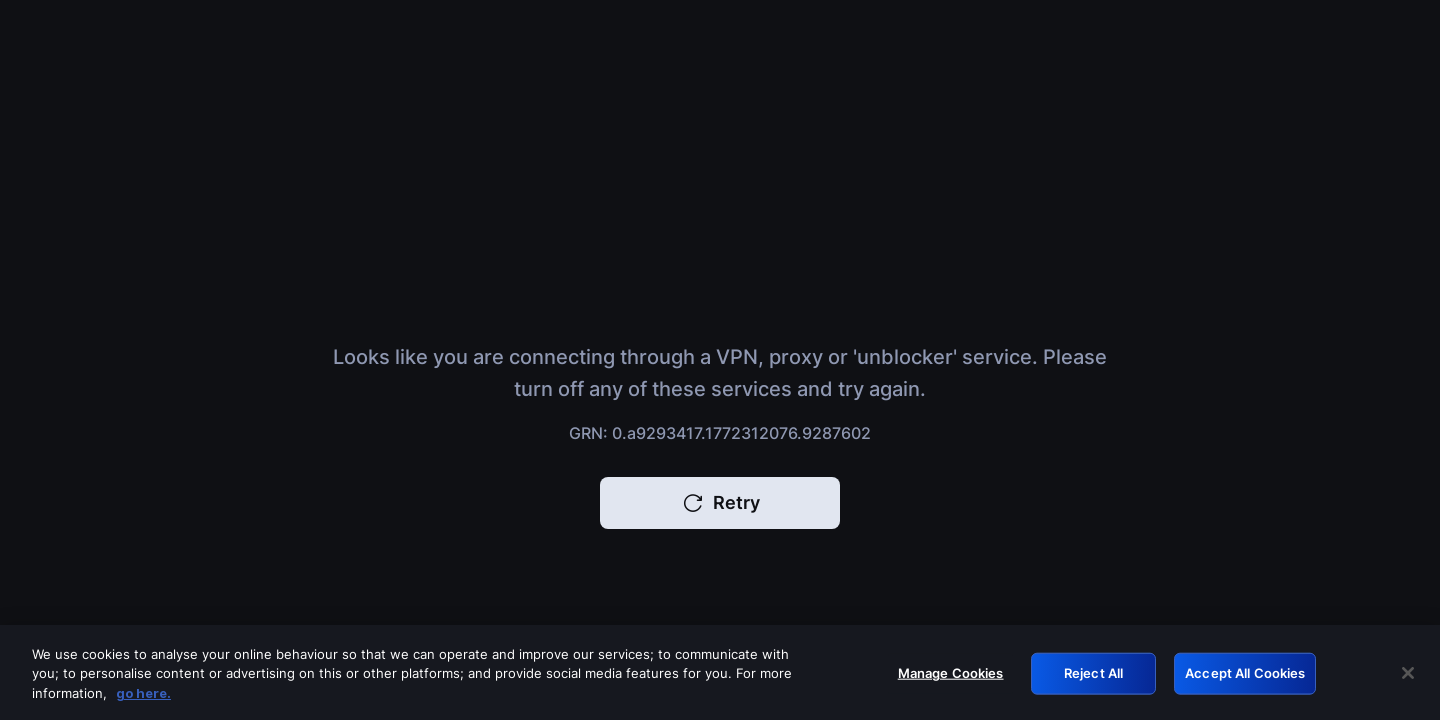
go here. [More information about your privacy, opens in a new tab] (143, 698)
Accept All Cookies (1245, 678)
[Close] (1408, 679)
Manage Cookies (951, 678)
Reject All (1093, 678)
